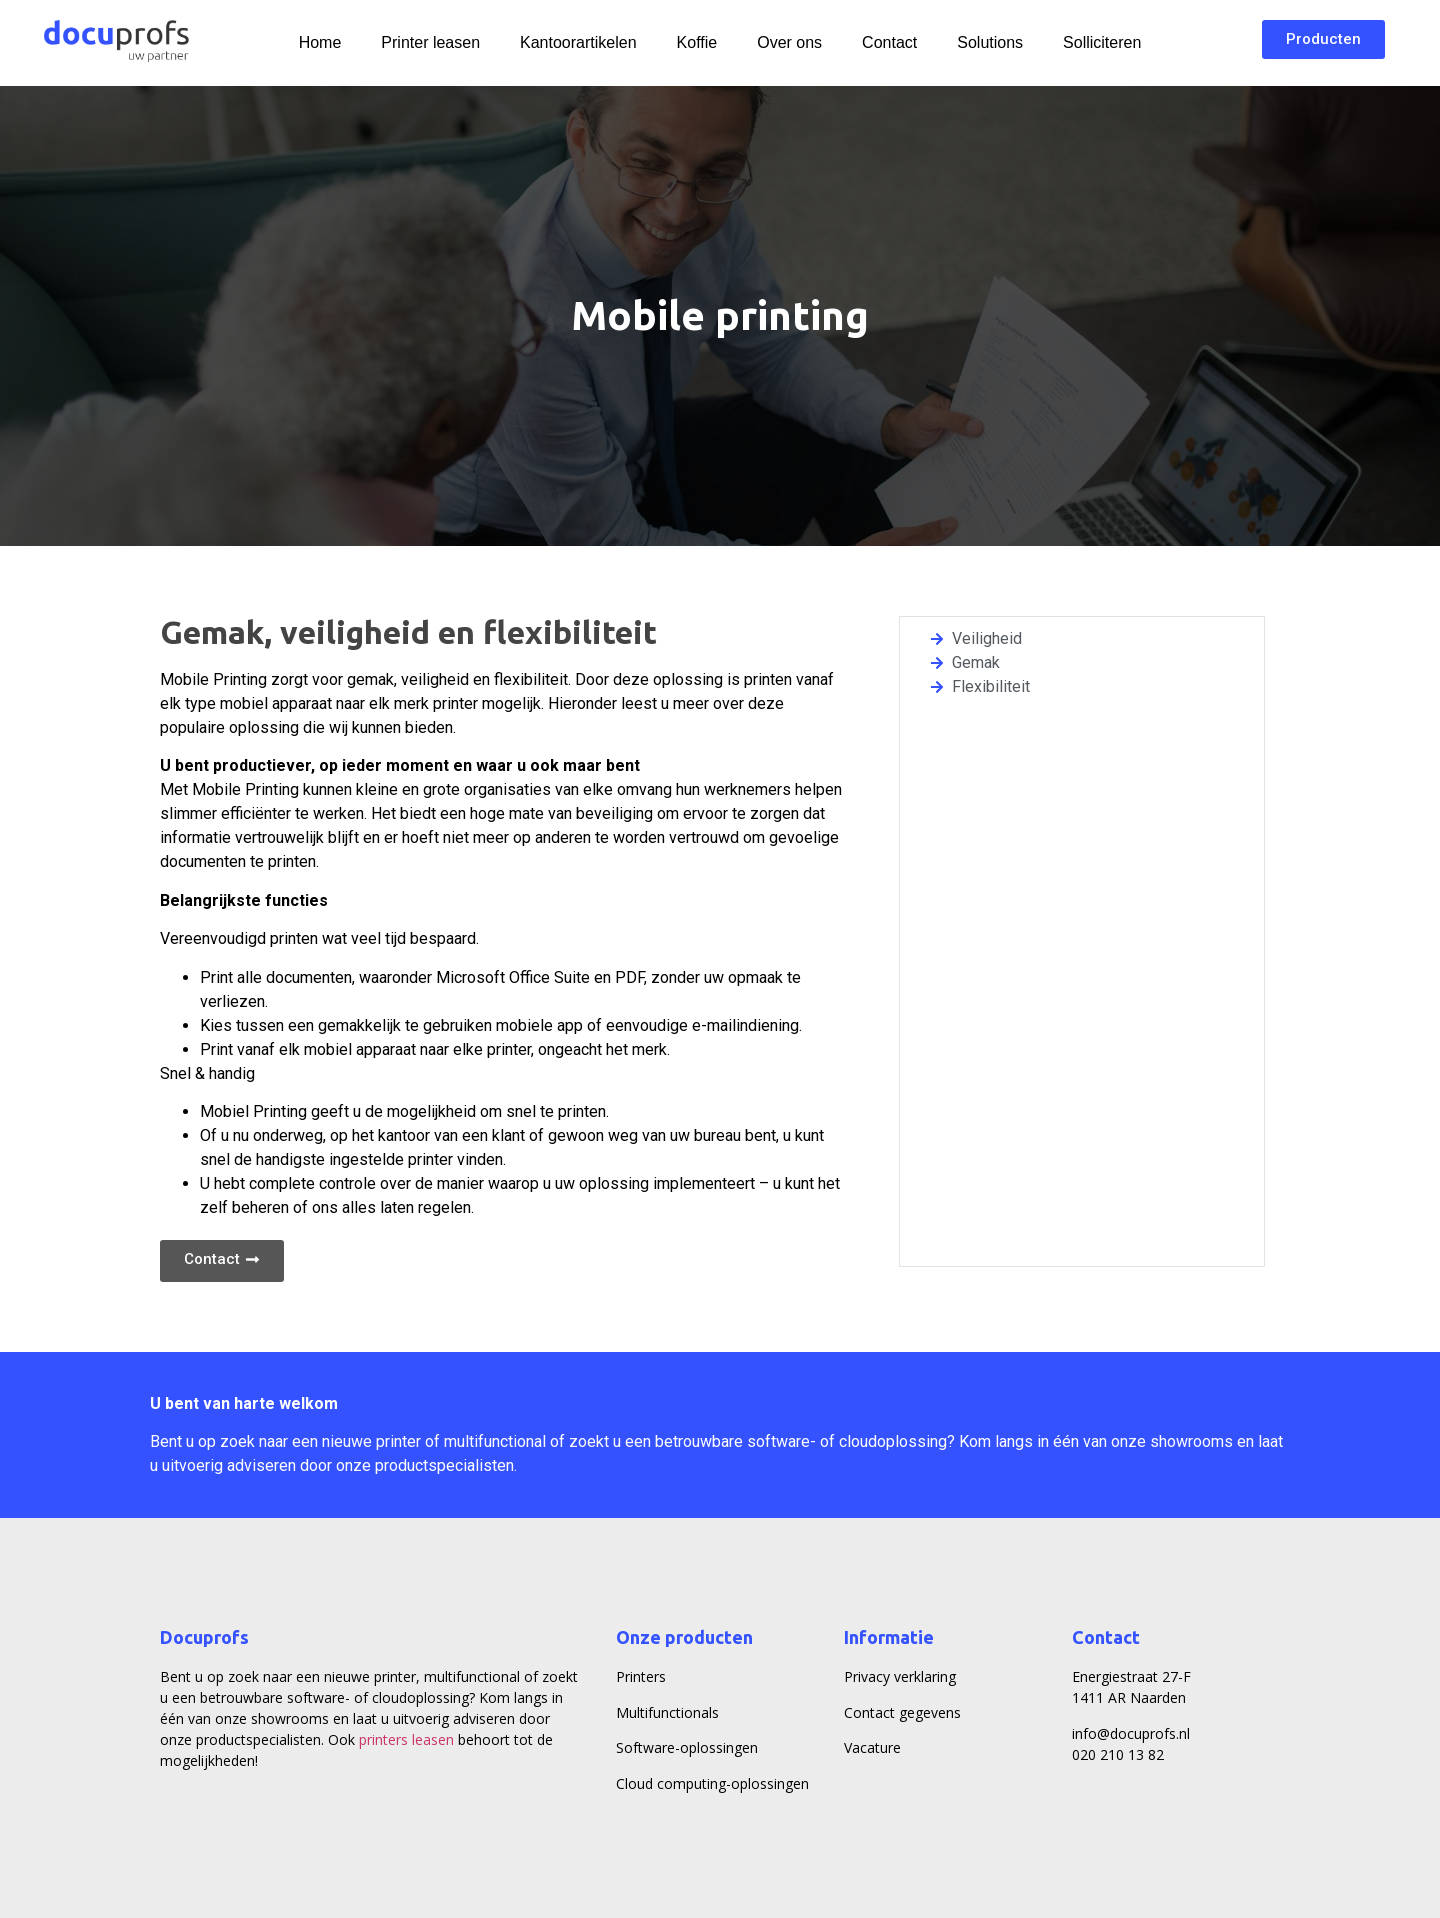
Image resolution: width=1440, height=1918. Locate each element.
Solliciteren (1102, 42)
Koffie (697, 42)
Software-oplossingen (687, 1747)
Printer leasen (430, 42)
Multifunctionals (667, 1712)
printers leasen (406, 1739)
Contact (889, 42)
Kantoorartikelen (578, 42)
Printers (641, 1676)
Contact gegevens (902, 1712)
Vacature (872, 1747)
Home (320, 42)
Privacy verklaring (900, 1676)
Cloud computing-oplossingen (712, 1783)
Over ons (789, 42)
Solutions (990, 42)
